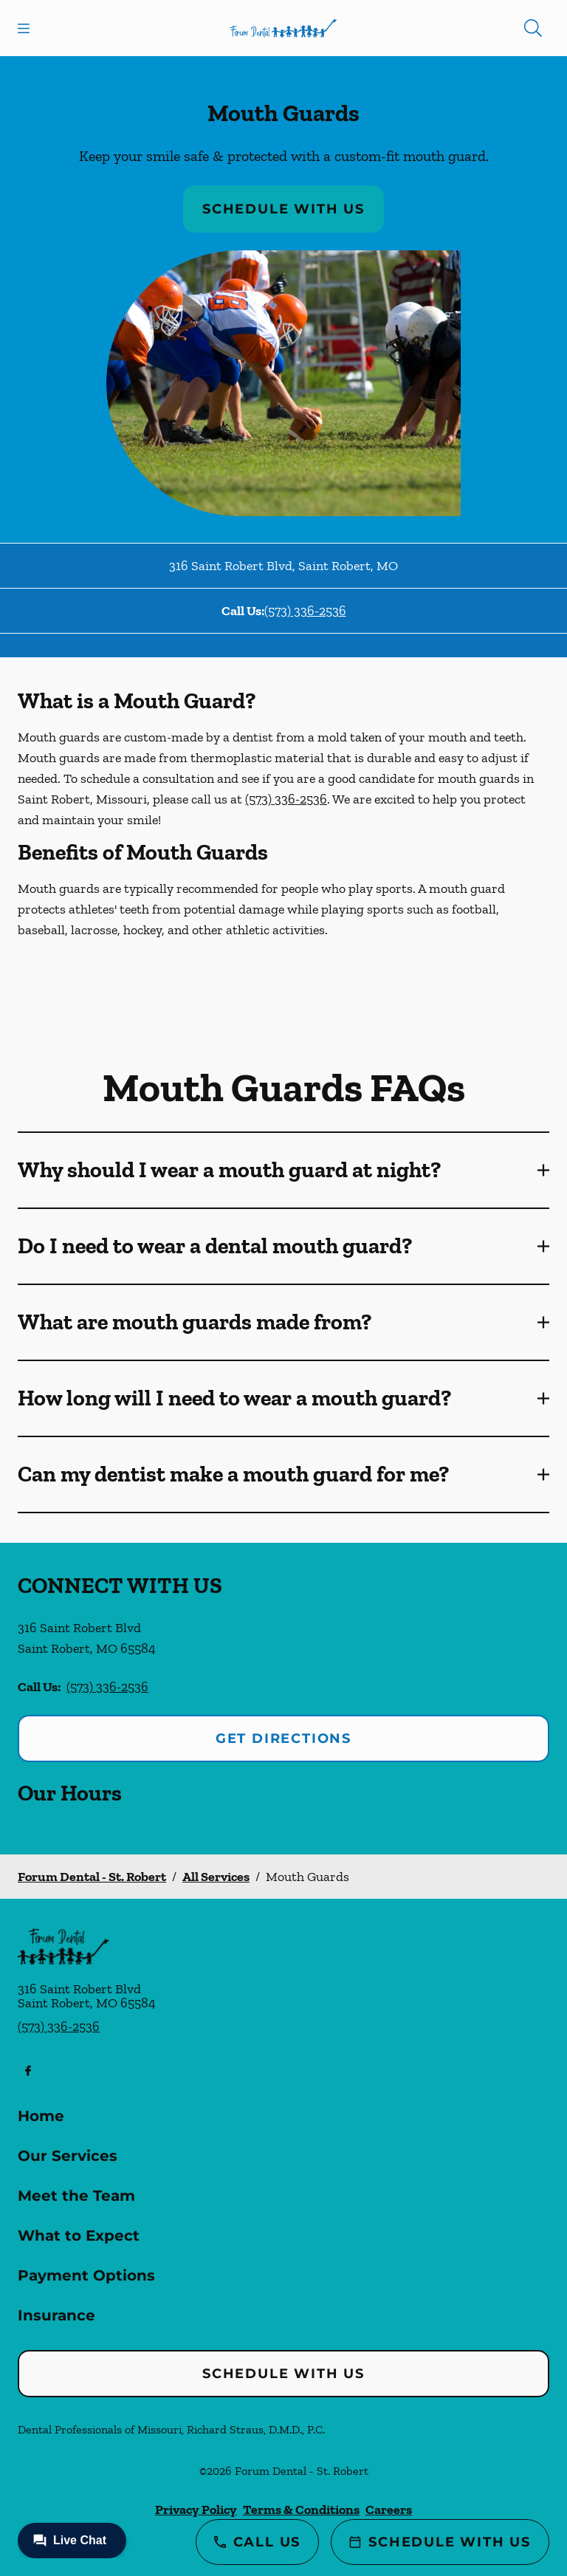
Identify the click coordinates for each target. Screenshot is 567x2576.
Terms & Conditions (301, 2509)
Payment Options (86, 2275)
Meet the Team (76, 2196)
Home (41, 2116)
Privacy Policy (196, 2509)
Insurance (56, 2315)
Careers (388, 2509)
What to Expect (79, 2235)
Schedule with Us (283, 209)
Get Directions (283, 1738)
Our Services (67, 2156)
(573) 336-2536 (305, 611)
